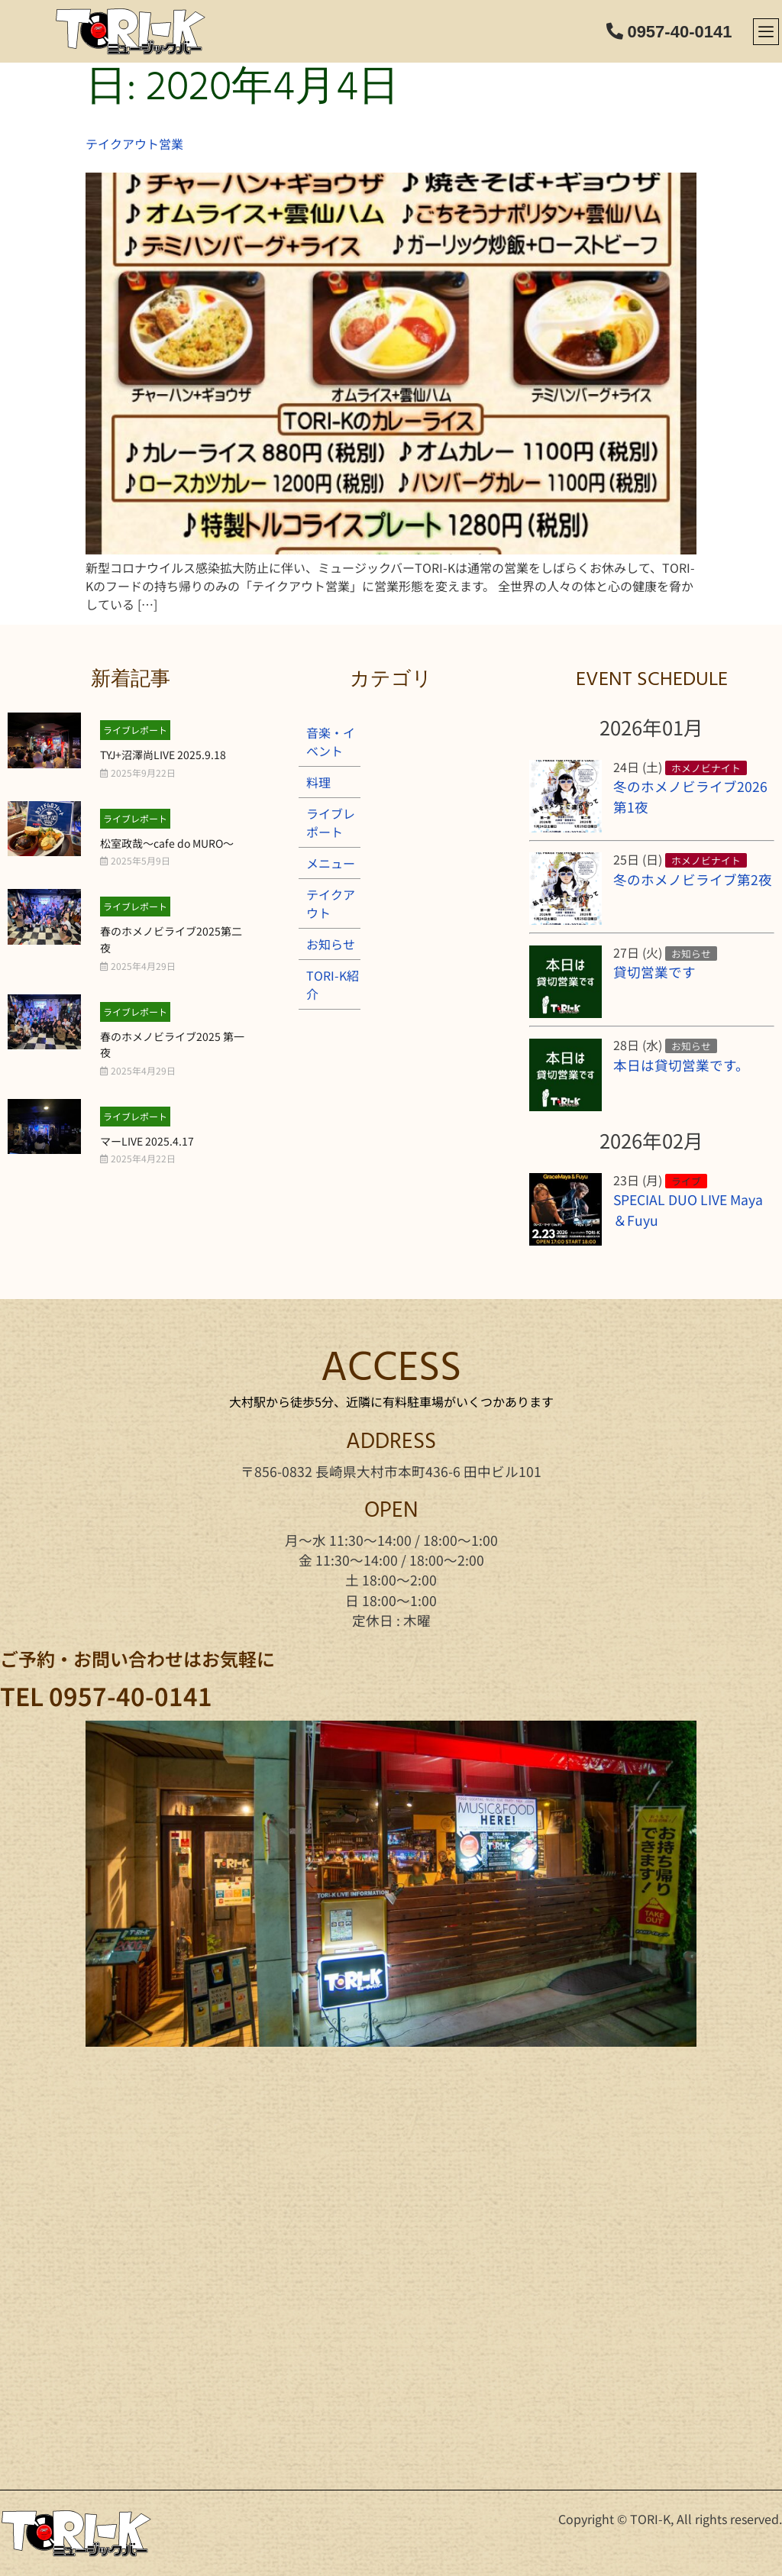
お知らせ (330, 944)
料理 (318, 782)
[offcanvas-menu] (766, 31)
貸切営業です (654, 971)
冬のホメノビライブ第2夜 (692, 879)
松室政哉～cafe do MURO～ (167, 843)
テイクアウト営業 (134, 143)
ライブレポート (135, 729)
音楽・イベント (330, 741)
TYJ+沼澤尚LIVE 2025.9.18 (163, 754)
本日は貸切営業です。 (681, 1065)
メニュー (330, 863)
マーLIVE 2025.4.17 (147, 1141)
